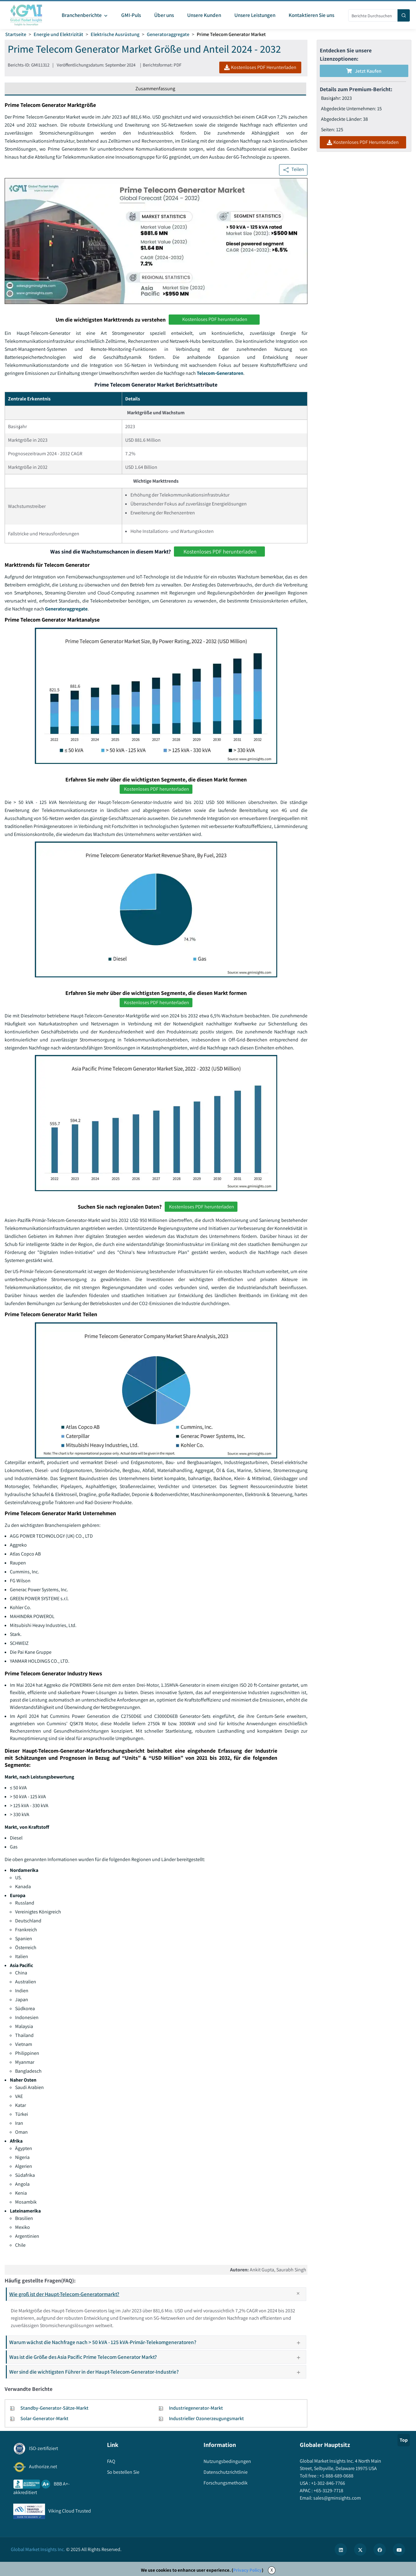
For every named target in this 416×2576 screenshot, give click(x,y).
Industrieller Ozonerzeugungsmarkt (206, 2418)
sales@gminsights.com (336, 2498)
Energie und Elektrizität (58, 34)
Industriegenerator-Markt (196, 2408)
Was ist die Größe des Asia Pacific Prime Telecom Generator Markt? (157, 2356)
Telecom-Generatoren (220, 373)
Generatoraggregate (168, 34)
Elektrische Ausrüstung (115, 34)
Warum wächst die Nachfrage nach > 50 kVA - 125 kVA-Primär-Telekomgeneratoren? (157, 2342)
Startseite (15, 34)
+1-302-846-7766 (327, 2483)
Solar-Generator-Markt (44, 2418)
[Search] (403, 15)
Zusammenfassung (155, 88)
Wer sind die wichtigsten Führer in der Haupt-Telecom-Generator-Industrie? (157, 2371)
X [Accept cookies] (271, 2570)
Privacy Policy (247, 2570)
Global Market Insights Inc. (38, 2549)
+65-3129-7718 (328, 2490)
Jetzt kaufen (363, 71)
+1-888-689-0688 (336, 2476)
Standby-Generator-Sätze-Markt (54, 2408)
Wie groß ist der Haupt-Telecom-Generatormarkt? (157, 2294)
